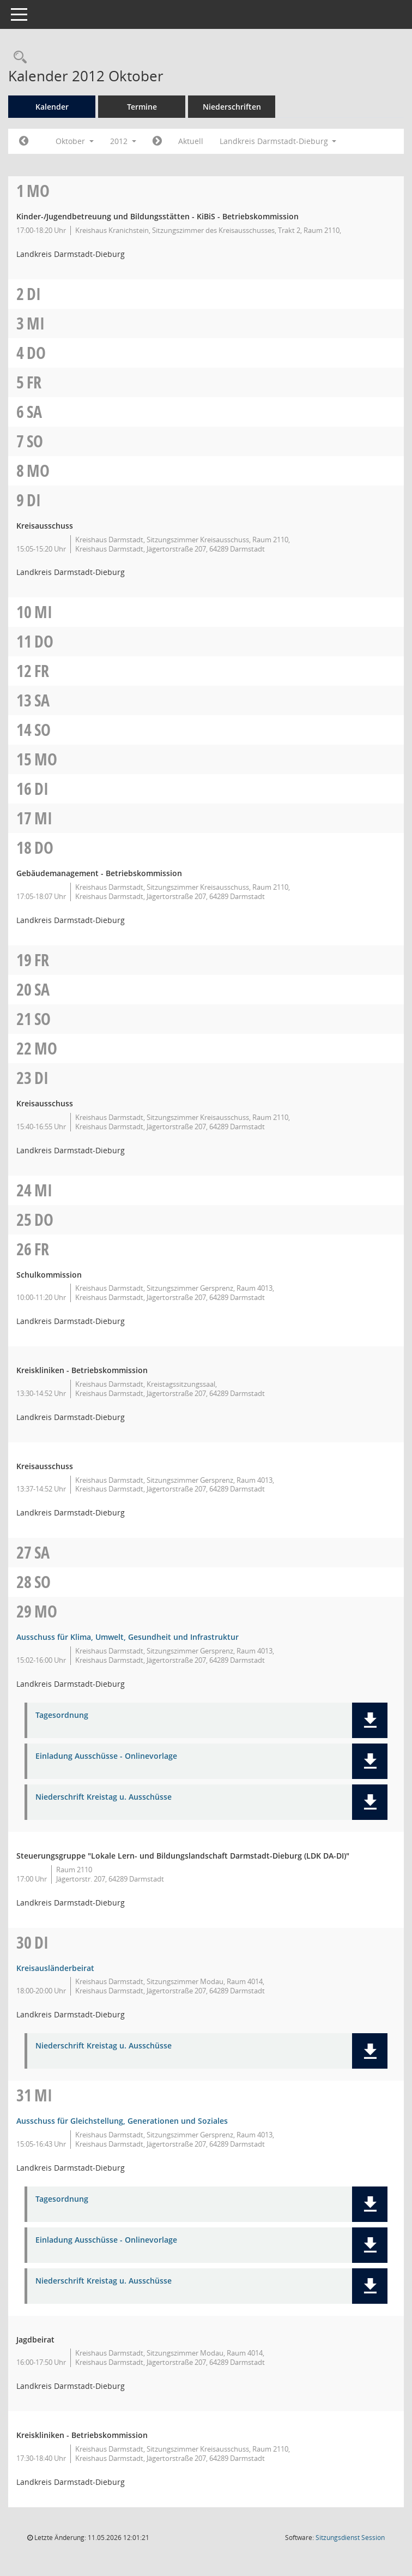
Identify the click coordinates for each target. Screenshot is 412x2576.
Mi (36, 323)
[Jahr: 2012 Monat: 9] (24, 141)
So (35, 441)
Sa (34, 411)
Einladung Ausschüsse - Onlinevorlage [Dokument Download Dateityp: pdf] (106, 1756)
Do (36, 353)
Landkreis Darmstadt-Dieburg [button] (278, 141)
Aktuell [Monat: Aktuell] (190, 141)
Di (34, 294)
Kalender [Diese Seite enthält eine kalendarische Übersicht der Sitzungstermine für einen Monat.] (52, 106)
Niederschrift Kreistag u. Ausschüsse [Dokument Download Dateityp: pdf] (103, 1797)
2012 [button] (123, 141)
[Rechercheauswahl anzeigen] (17, 58)
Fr (34, 382)
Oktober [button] (75, 141)
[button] (369, 1720)
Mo (38, 190)
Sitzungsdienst (350, 2537)
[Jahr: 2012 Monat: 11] (157, 141)
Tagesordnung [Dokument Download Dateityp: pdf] (61, 1715)
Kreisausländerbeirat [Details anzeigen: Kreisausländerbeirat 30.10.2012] (55, 1968)
